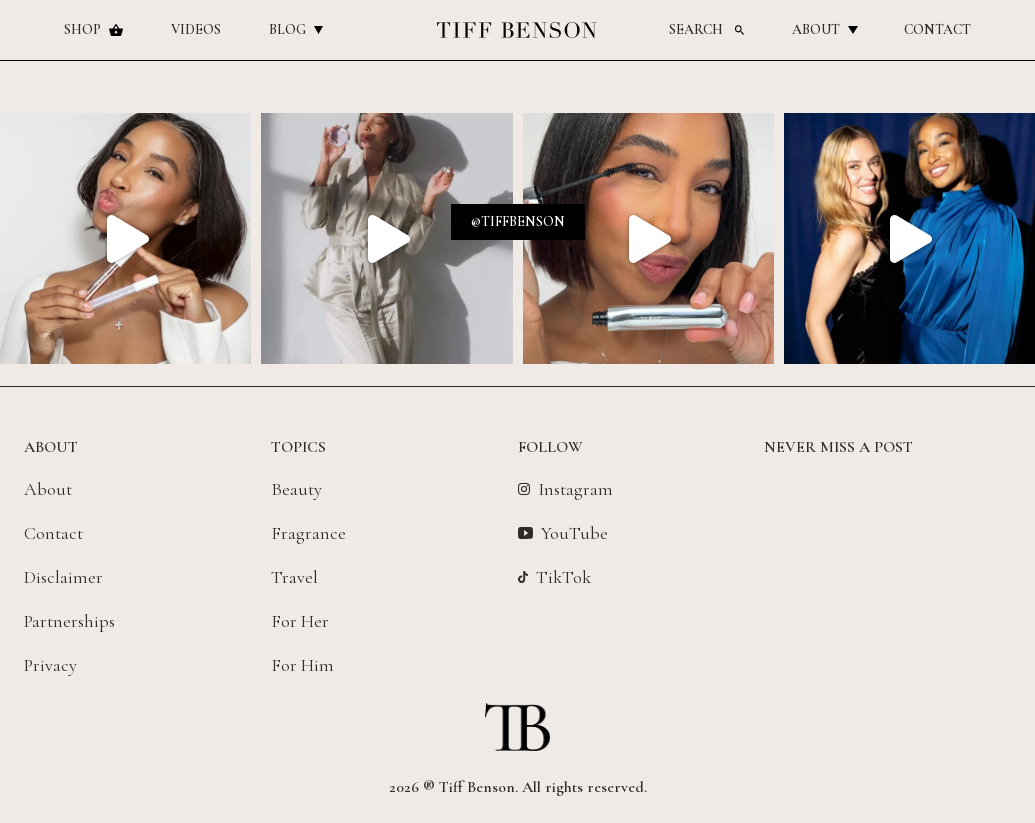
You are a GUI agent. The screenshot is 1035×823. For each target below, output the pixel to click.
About (824, 29)
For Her (300, 621)
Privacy (50, 665)
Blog (296, 29)
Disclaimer (63, 577)
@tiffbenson (518, 221)
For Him (302, 665)
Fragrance (308, 533)
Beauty (296, 489)
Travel (294, 577)
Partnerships (69, 621)
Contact (937, 29)
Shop (93, 29)
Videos (196, 29)
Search (707, 29)
